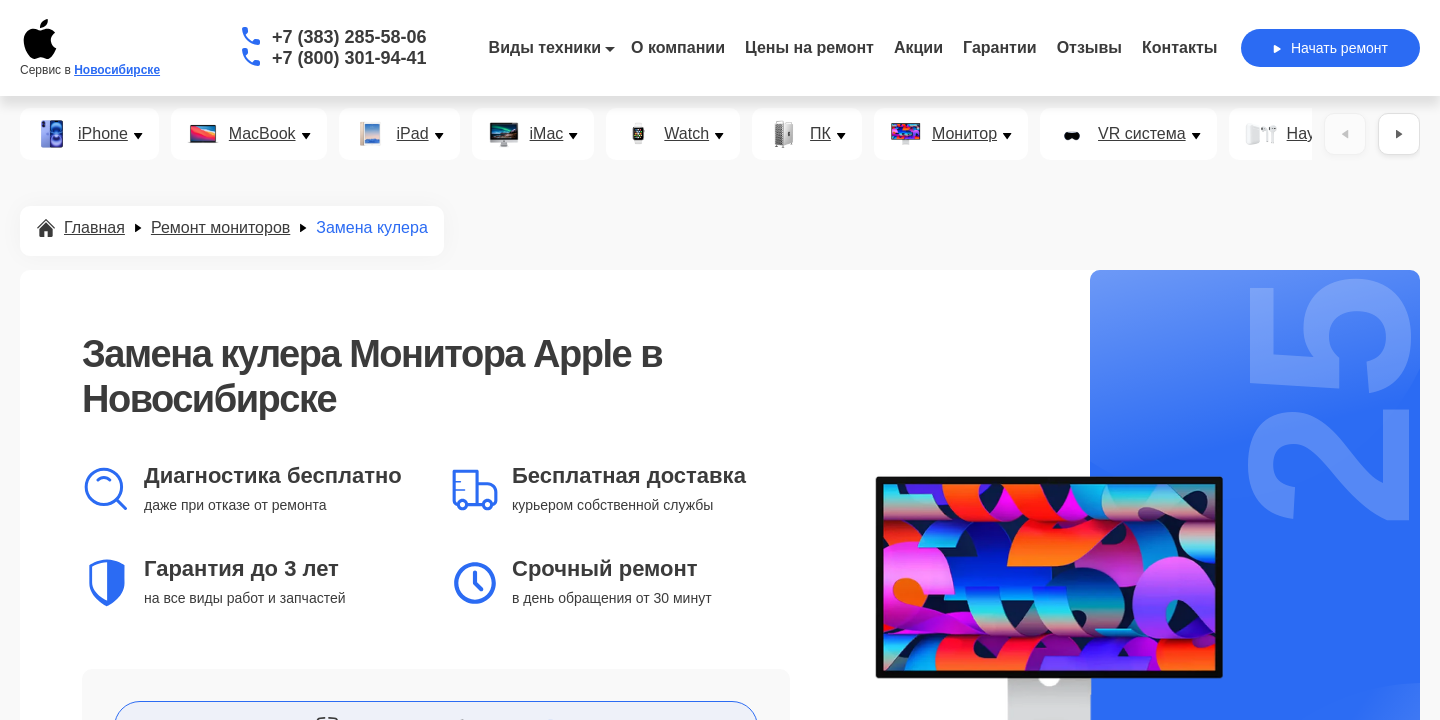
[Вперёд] (1399, 134)
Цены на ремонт (809, 47)
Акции (918, 47)
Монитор (964, 134)
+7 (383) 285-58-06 (349, 37)
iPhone (103, 134)
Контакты (1179, 47)
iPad (413, 134)
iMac (547, 134)
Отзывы (1089, 47)
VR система (1142, 134)
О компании (678, 47)
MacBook (262, 134)
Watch (686, 134)
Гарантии (1000, 47)
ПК (820, 134)
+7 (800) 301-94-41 (349, 58)
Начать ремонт (1330, 48)
